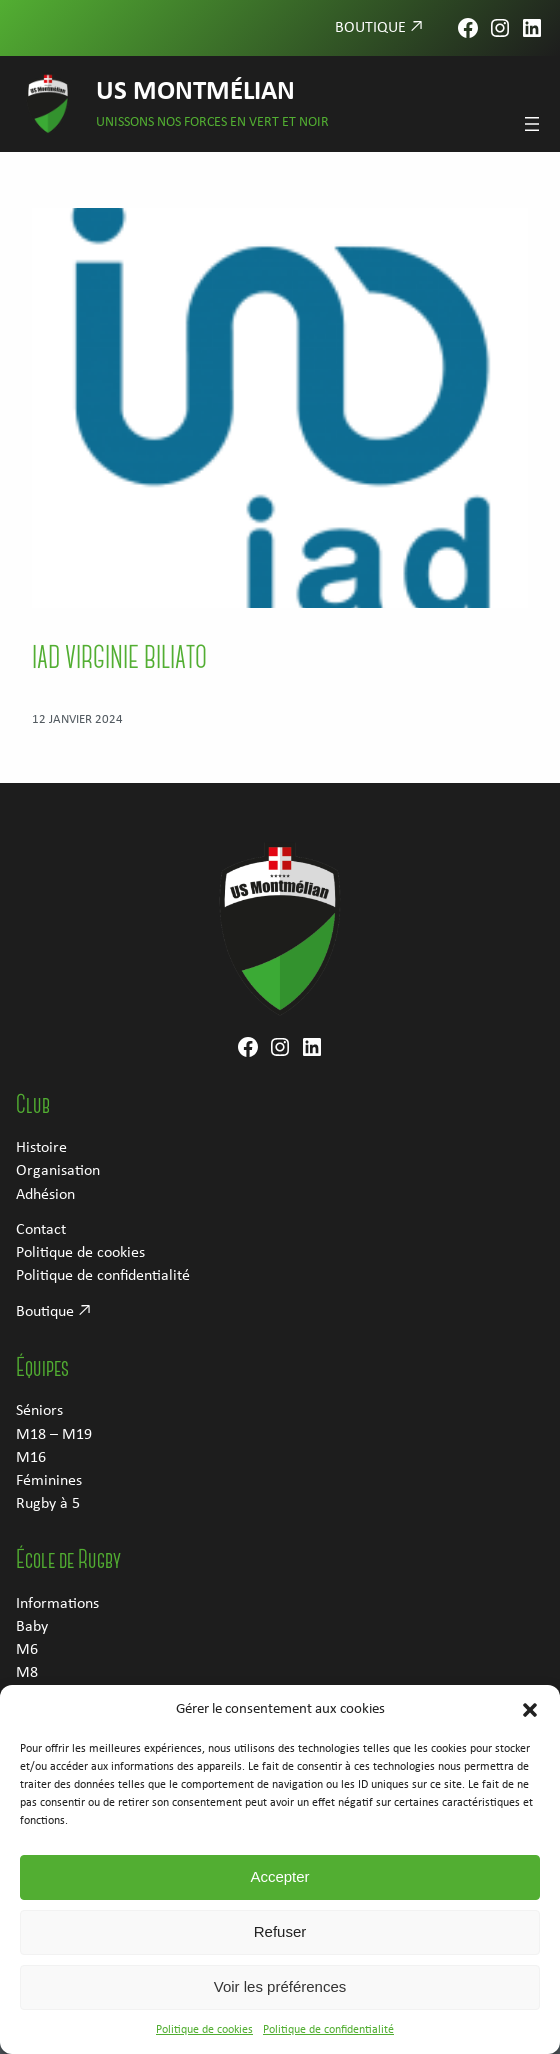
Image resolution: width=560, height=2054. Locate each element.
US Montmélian (195, 92)
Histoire (41, 1148)
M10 (31, 1696)
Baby (32, 1627)
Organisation (58, 1171)
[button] (530, 1723)
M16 (31, 1458)
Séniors (39, 1411)
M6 (27, 1650)
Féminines (49, 1481)
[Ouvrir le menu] (532, 124)
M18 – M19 (54, 1435)
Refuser (280, 1945)
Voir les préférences (280, 2000)
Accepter (279, 1890)
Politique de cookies (204, 2043)
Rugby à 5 (48, 1504)
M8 (27, 1673)
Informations (57, 1604)
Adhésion (45, 1195)
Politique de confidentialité (328, 2043)
